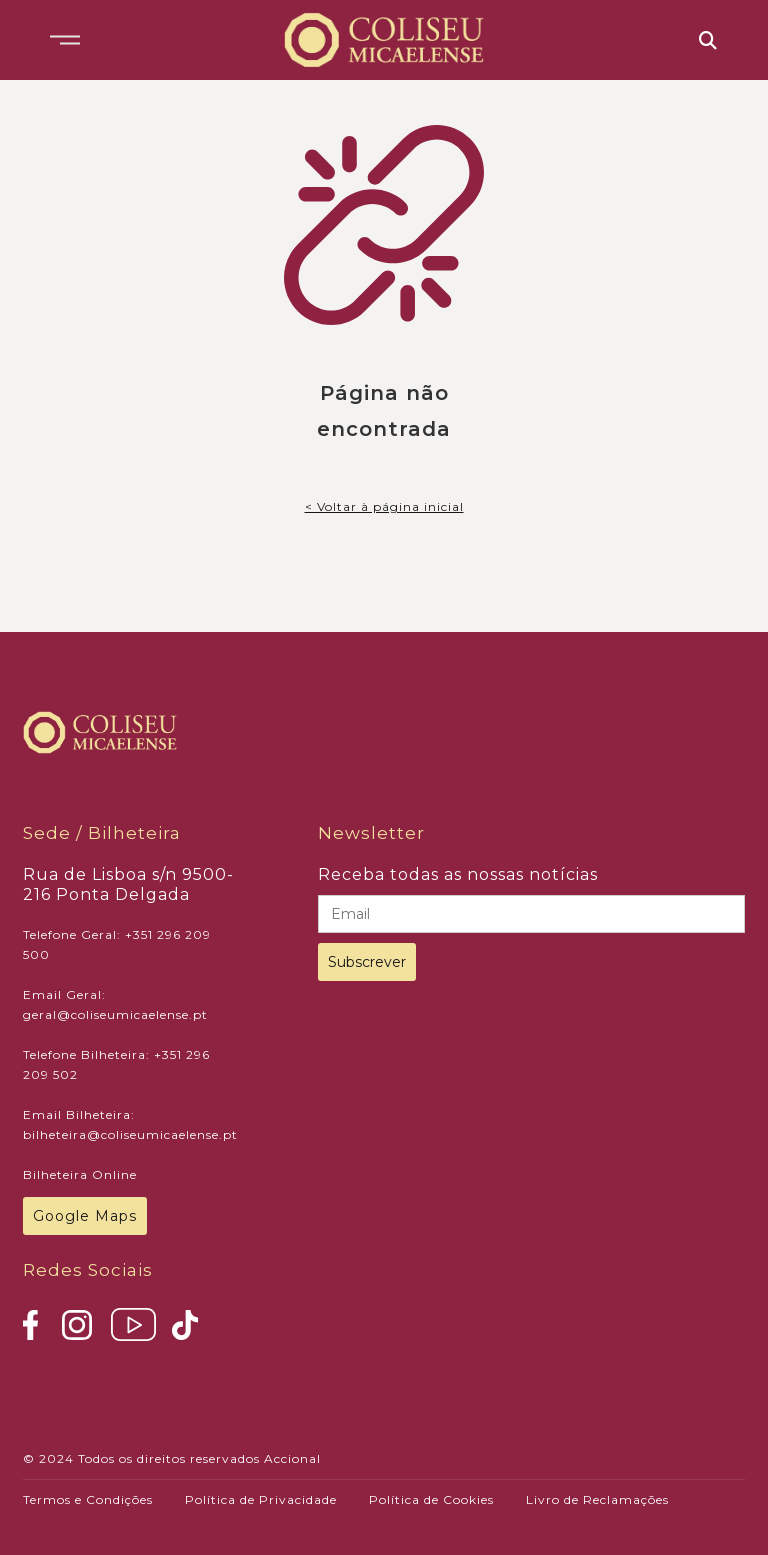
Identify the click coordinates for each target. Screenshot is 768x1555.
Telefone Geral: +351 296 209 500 (117, 944)
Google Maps (85, 1216)
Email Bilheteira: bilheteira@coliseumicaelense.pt (130, 1124)
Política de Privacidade (261, 1499)
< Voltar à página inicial (384, 506)
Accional (292, 1458)
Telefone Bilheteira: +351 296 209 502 (116, 1064)
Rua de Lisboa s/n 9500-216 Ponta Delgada (128, 884)
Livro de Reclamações (597, 1499)
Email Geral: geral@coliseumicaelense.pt (115, 1004)
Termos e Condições (88, 1499)
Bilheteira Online (80, 1174)
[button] (65, 40)
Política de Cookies (431, 1499)
